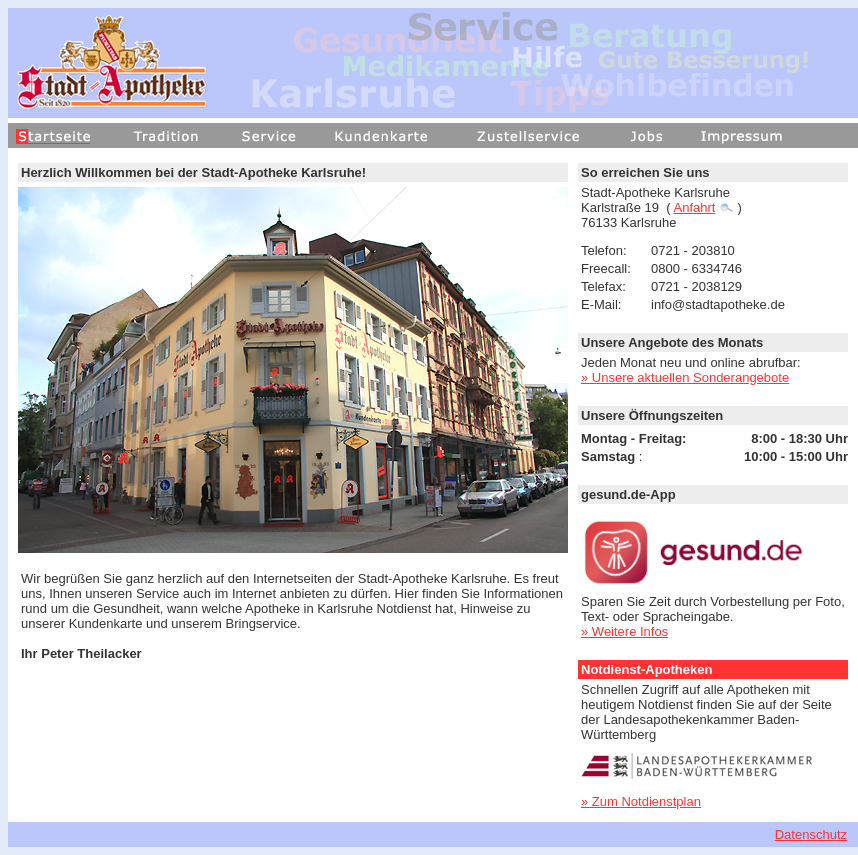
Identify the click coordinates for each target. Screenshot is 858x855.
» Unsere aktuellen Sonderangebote (685, 377)
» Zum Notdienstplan (641, 801)
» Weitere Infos (624, 631)
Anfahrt (704, 207)
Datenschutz (811, 834)
